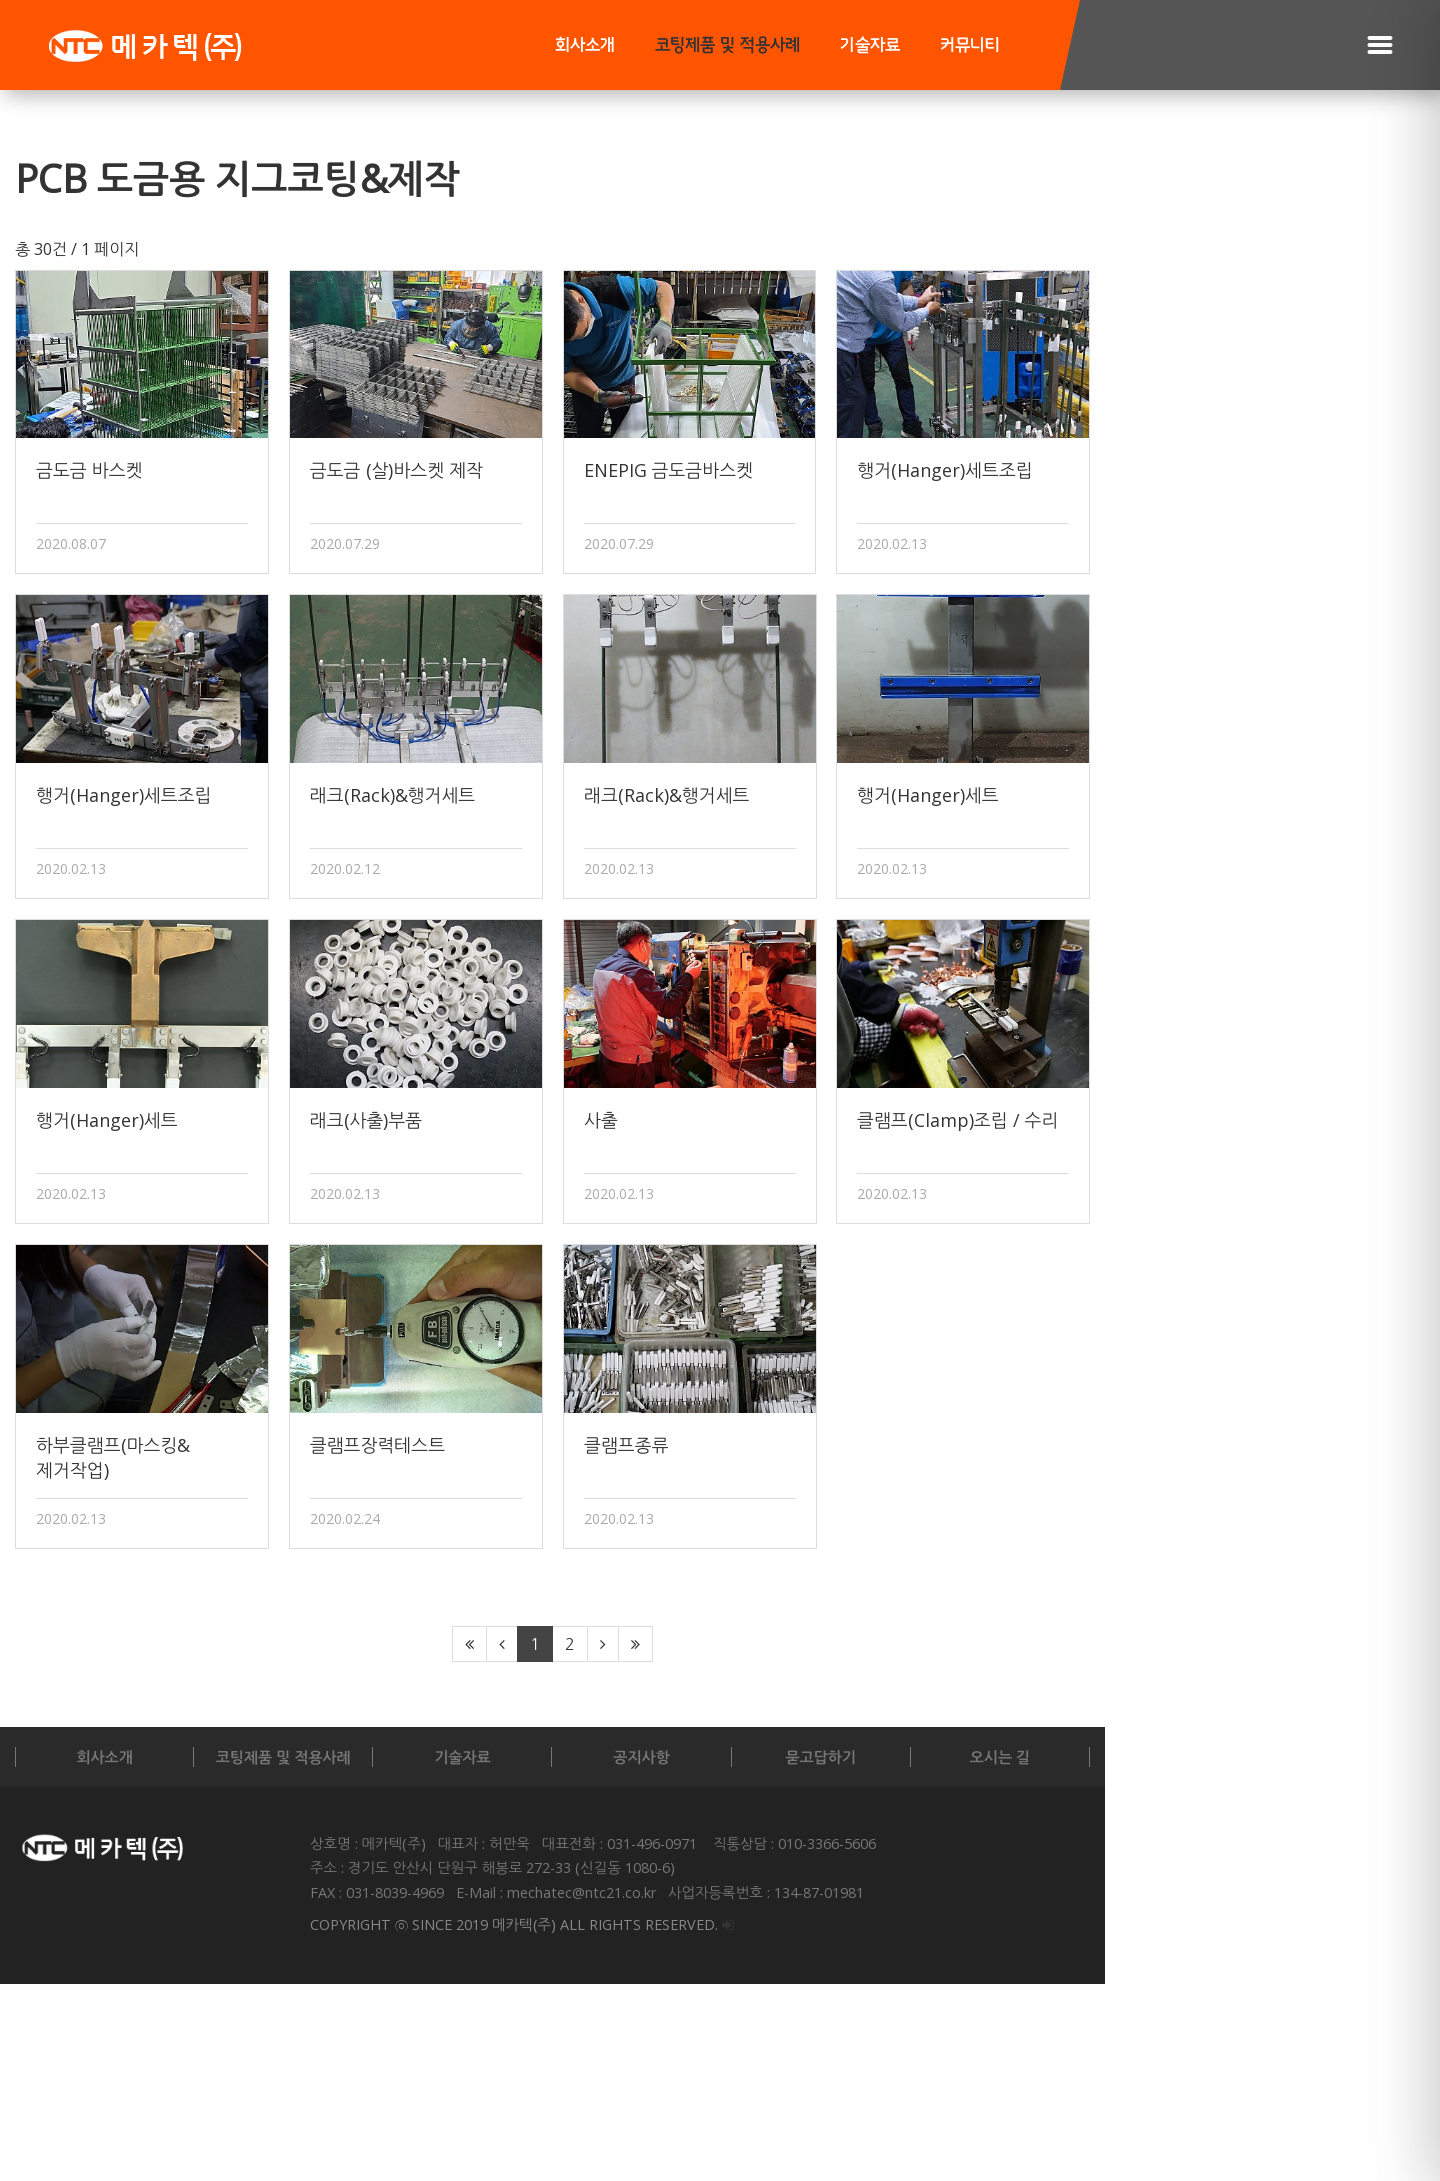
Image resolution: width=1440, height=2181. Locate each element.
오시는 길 (1290, 1954)
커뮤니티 (970, 45)
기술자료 (870, 45)
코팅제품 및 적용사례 (727, 45)
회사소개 (585, 45)
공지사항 (833, 1954)
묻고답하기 (1062, 1954)
